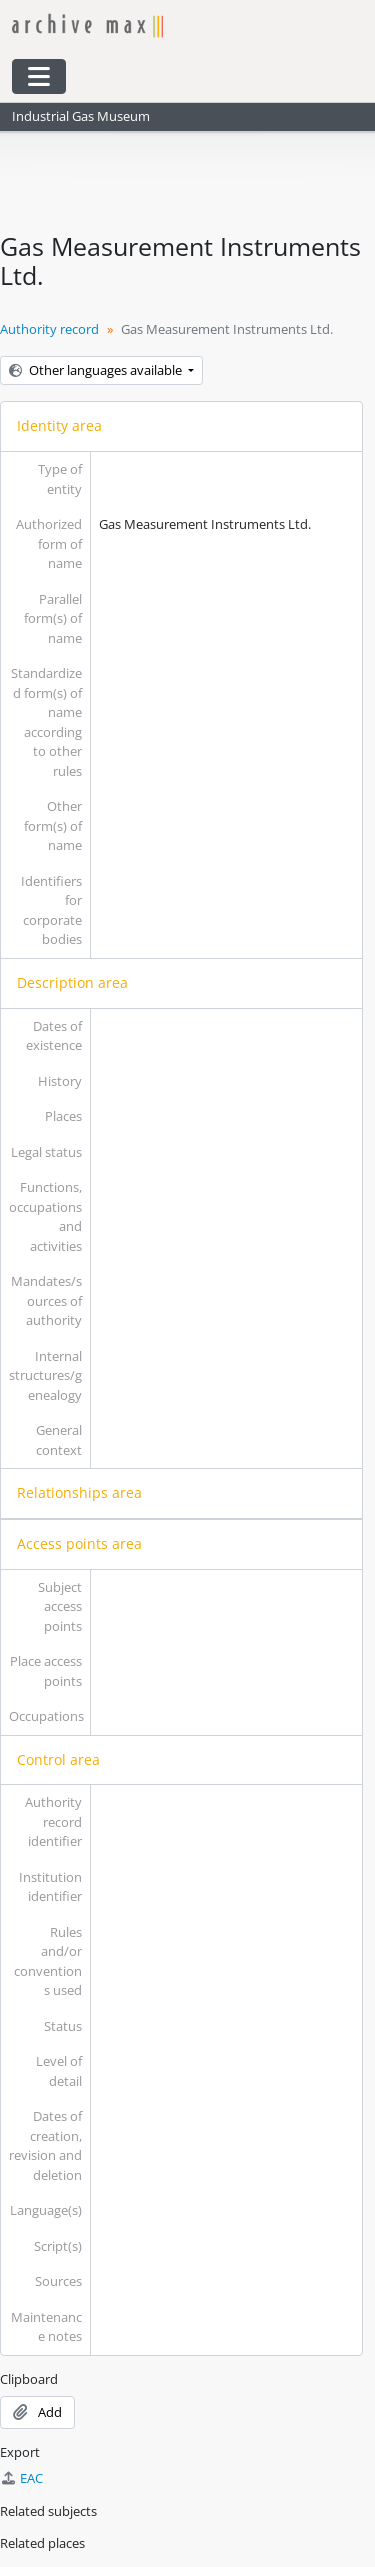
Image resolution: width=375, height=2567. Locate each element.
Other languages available (97, 370)
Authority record (49, 329)
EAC (21, 2478)
